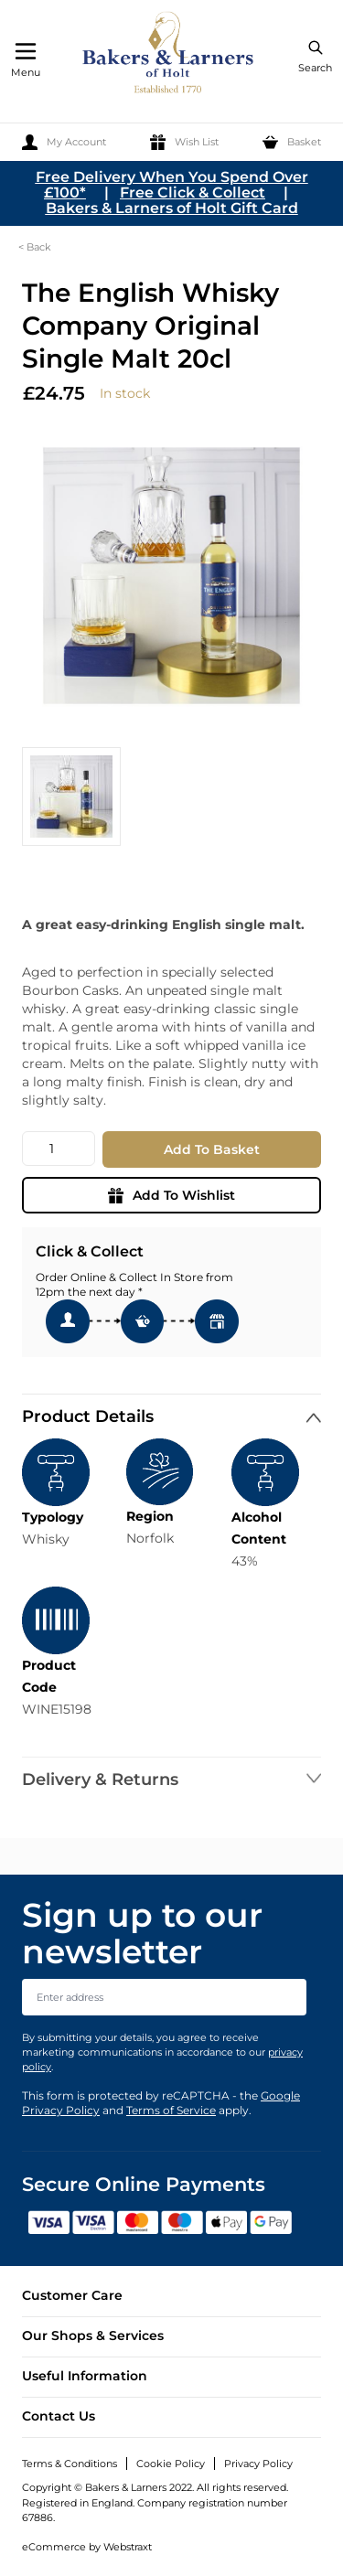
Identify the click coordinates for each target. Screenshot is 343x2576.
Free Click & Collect (192, 192)
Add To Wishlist (171, 1195)
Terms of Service (171, 2110)
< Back (34, 246)
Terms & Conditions (69, 2463)
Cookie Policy (170, 2463)
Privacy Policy (258, 2463)
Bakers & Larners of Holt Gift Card (172, 208)
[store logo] (169, 55)
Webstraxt (127, 2546)
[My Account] (64, 142)
